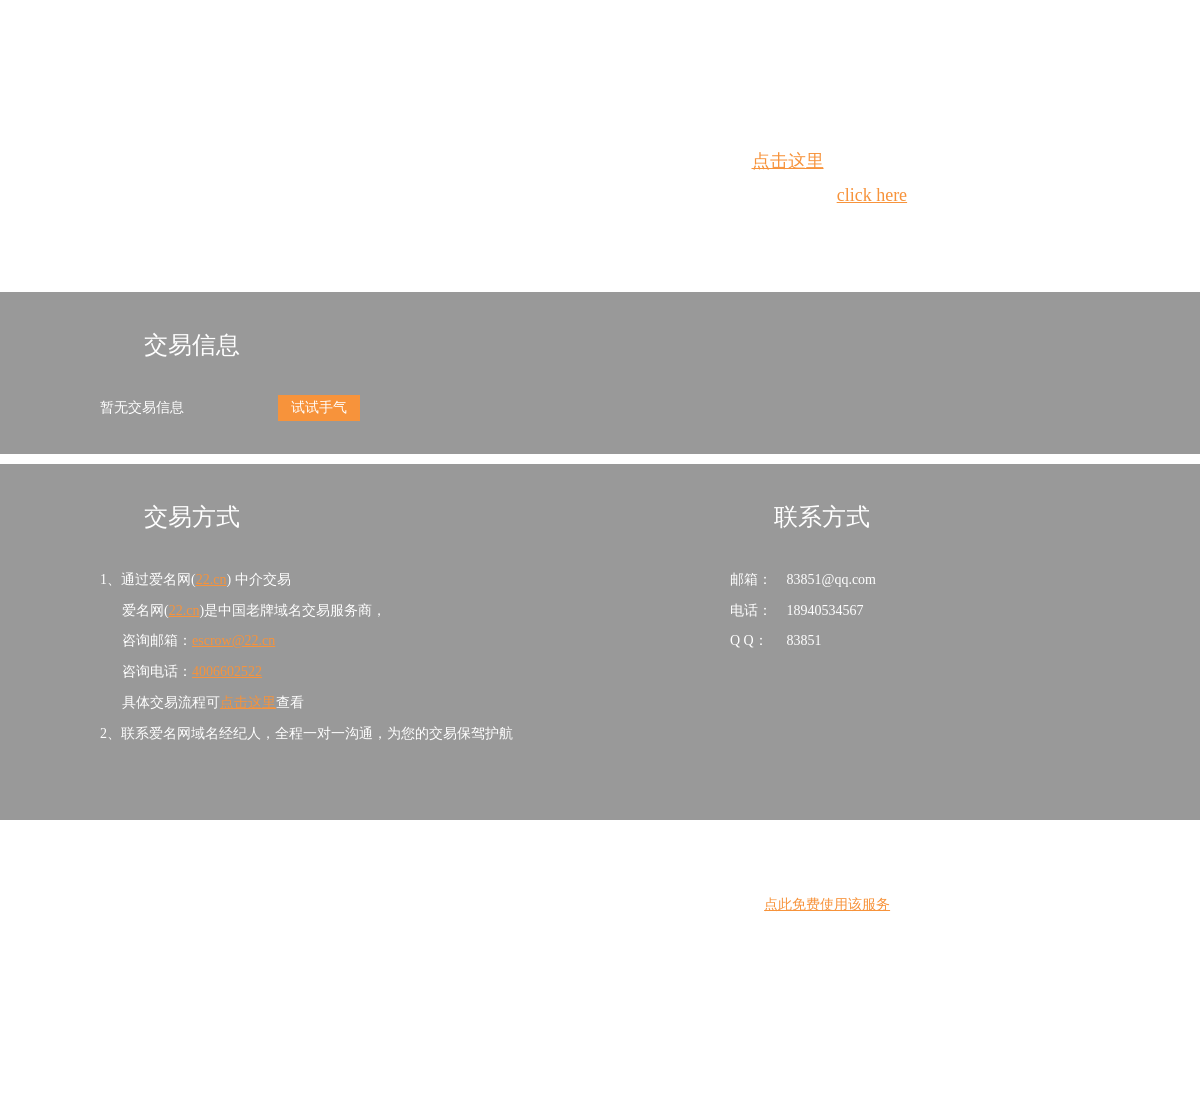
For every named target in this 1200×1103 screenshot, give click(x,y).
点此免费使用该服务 (827, 904)
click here (872, 195)
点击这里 (788, 161)
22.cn (211, 579)
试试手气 (319, 407)
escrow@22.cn (233, 640)
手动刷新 (655, 231)
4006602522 (227, 671)
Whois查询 (549, 231)
